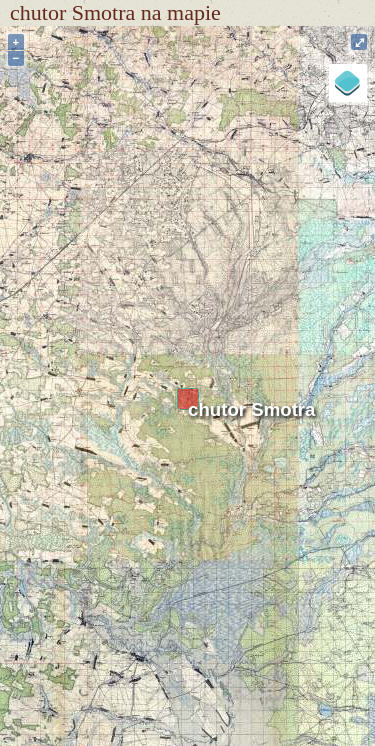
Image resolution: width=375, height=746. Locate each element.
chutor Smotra (252, 409)
